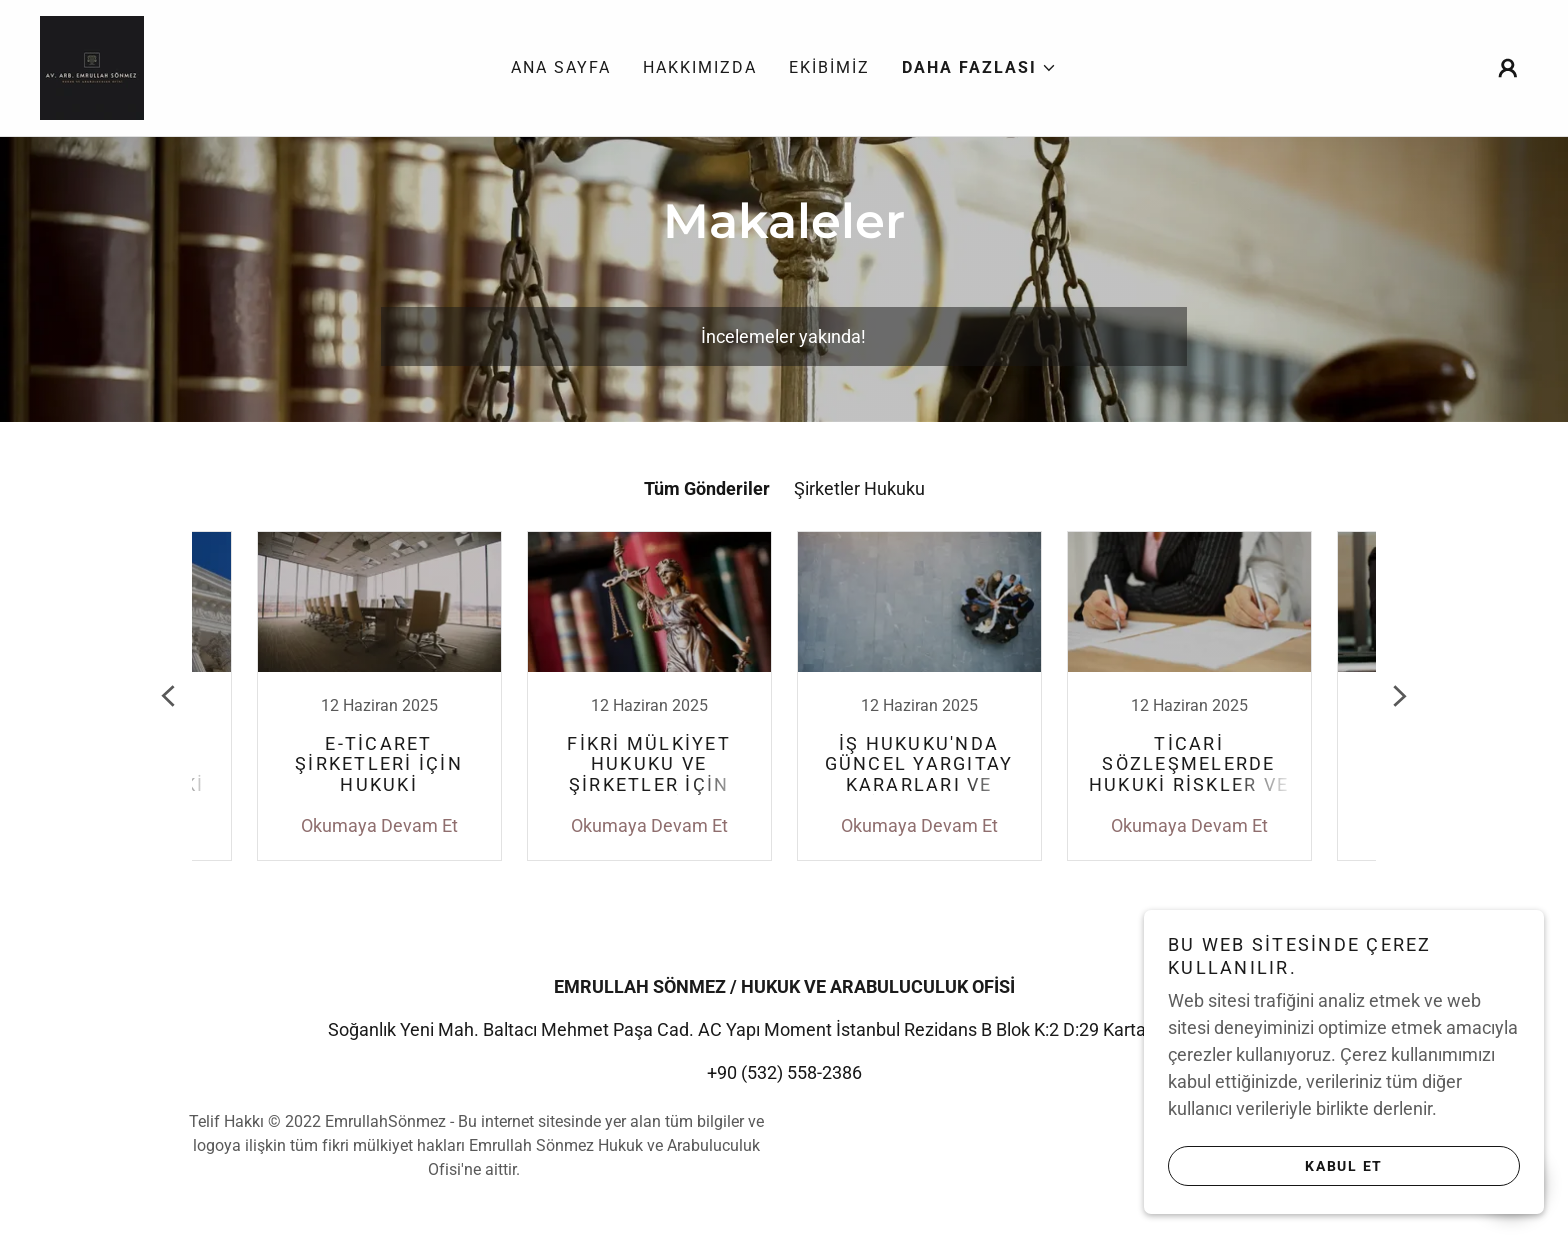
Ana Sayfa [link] (561, 67)
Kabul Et (1344, 1166)
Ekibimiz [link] (829, 67)
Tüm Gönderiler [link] (707, 488)
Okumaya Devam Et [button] (379, 825)
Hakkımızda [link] (700, 67)
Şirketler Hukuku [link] (859, 488)
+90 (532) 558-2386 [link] (784, 1072)
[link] (92, 66)
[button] (979, 68)
